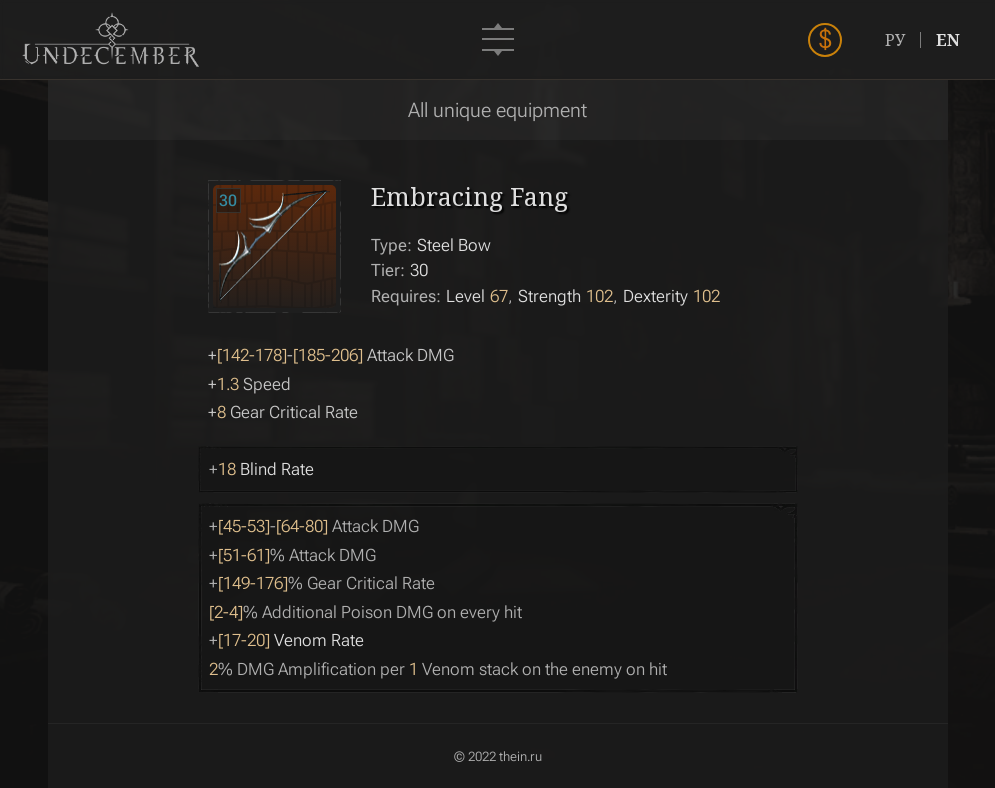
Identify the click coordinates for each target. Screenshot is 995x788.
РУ (895, 40)
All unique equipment (497, 110)
